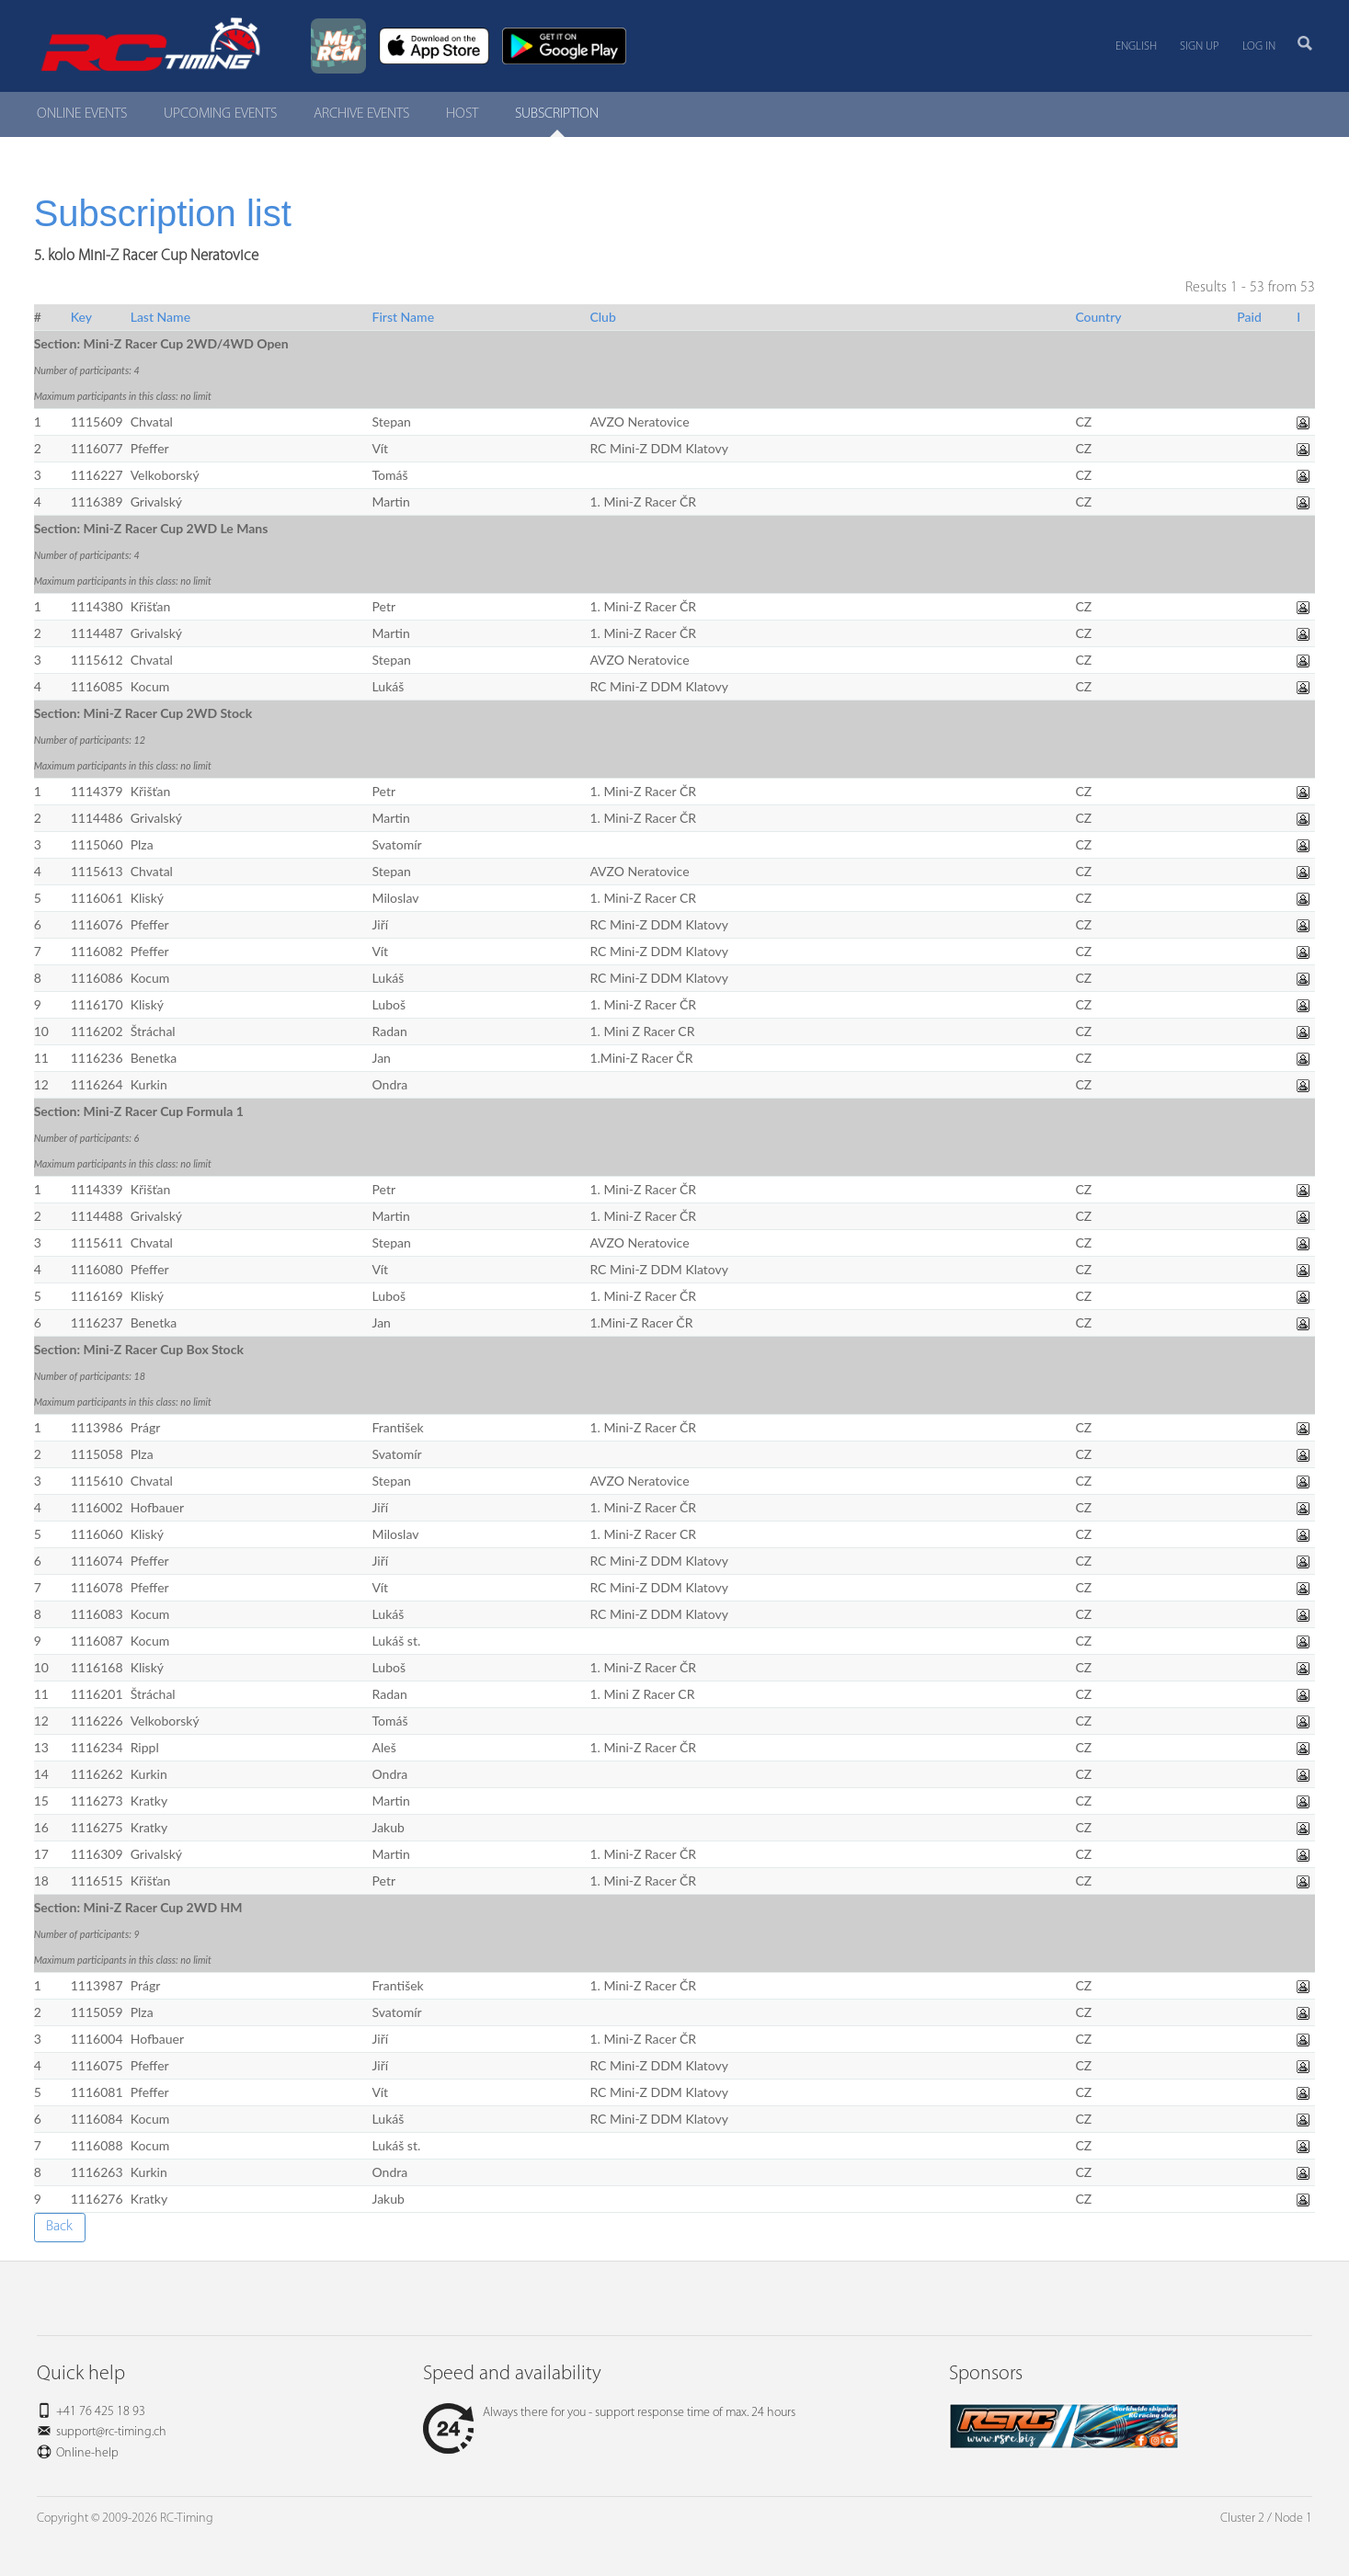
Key (81, 317)
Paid (1249, 317)
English (1136, 46)
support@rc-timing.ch (111, 2432)
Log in (1258, 46)
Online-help (87, 2453)
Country (1098, 317)
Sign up (1199, 46)
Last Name (160, 317)
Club (602, 317)
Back (59, 2226)
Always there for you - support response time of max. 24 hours (609, 2412)
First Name (403, 317)
